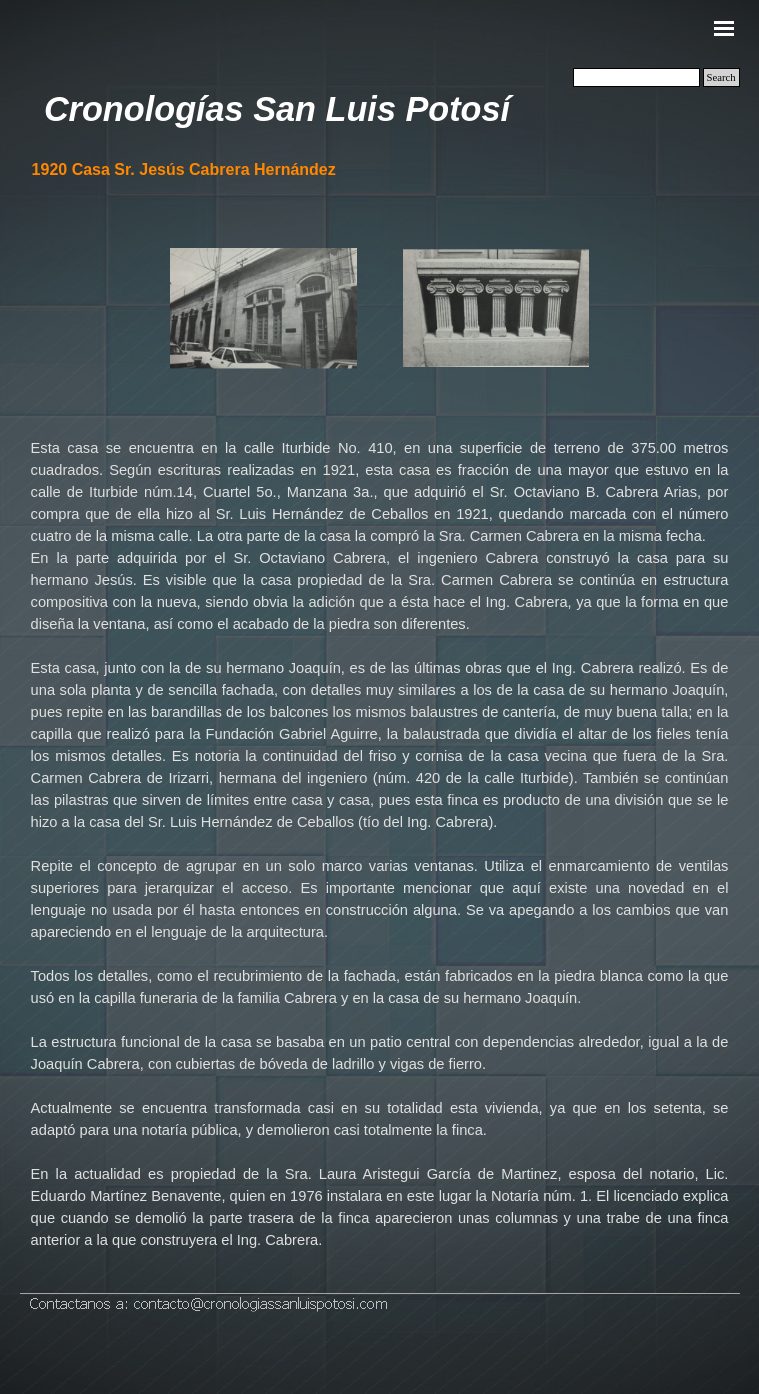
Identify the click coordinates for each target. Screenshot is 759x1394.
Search (721, 77)
